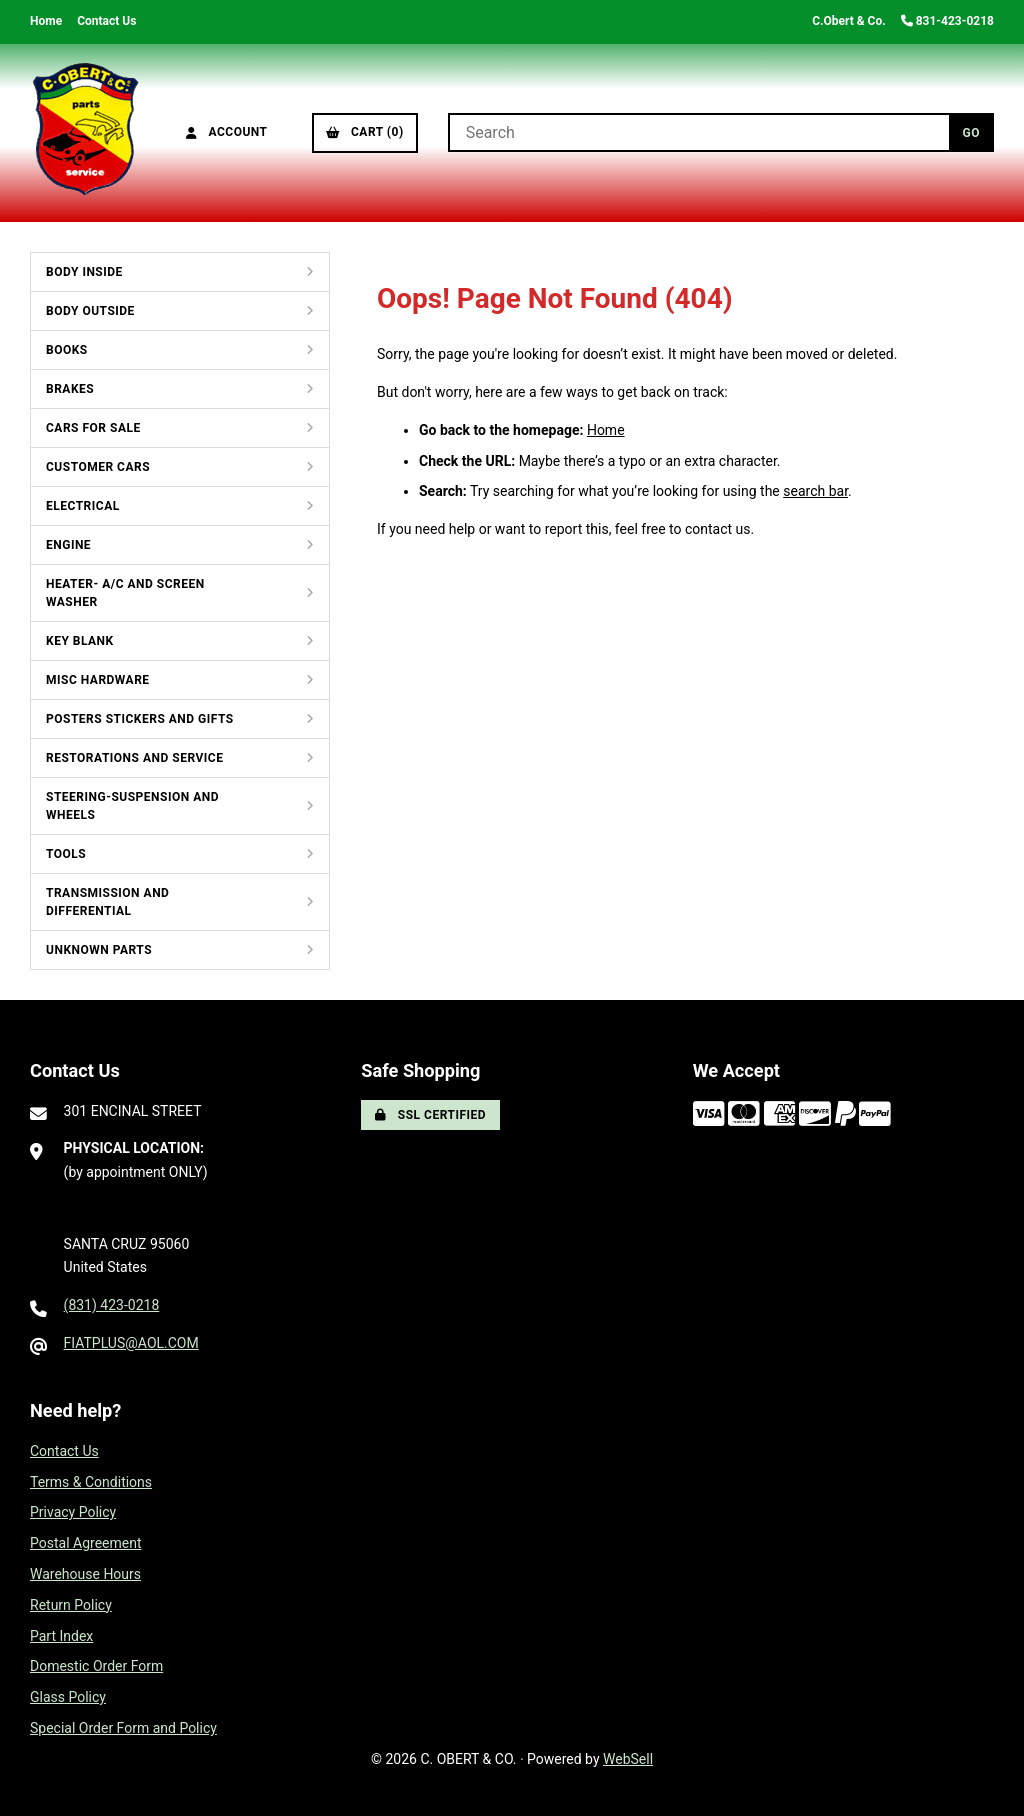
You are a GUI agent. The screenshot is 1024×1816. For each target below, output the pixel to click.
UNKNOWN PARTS (99, 950)
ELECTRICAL (83, 506)
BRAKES (70, 389)
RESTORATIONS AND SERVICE (134, 758)
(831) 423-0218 (112, 1305)
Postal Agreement (86, 1543)
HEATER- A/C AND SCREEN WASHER (125, 593)
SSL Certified (430, 1115)
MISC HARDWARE (98, 680)
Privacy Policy (73, 1512)
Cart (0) (365, 132)
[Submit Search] (971, 132)
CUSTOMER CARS (98, 467)
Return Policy (71, 1605)
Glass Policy (68, 1697)
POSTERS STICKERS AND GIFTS (140, 719)
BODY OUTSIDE (90, 311)
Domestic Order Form (96, 1666)
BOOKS (67, 350)
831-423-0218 (947, 21)
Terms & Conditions (91, 1482)
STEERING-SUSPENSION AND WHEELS (132, 806)
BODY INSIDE (84, 272)
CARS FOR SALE (93, 428)
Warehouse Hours (85, 1574)
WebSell (628, 1759)
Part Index (61, 1636)
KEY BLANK (80, 641)
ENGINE (68, 545)
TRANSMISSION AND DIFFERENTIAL (107, 902)
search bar (815, 491)
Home (46, 21)
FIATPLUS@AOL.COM (131, 1343)
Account (227, 132)
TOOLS (66, 854)
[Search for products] (698, 132)
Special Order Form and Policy (123, 1728)
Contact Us (106, 21)
